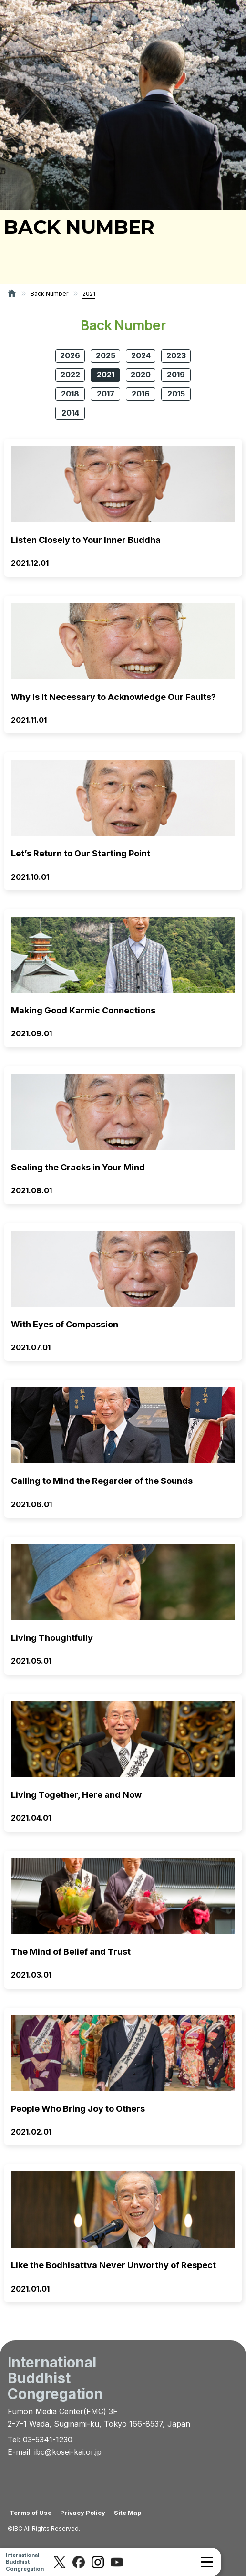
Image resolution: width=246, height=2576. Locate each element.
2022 (70, 374)
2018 (70, 393)
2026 (70, 355)
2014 (70, 412)
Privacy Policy (82, 2512)
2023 (176, 355)
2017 (105, 393)
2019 (176, 374)
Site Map (127, 2512)
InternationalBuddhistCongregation (25, 2562)
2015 (176, 393)
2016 (141, 393)
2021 (105, 374)
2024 (141, 355)
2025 (105, 355)
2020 (141, 374)
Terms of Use (30, 2512)
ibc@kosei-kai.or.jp (68, 2452)
